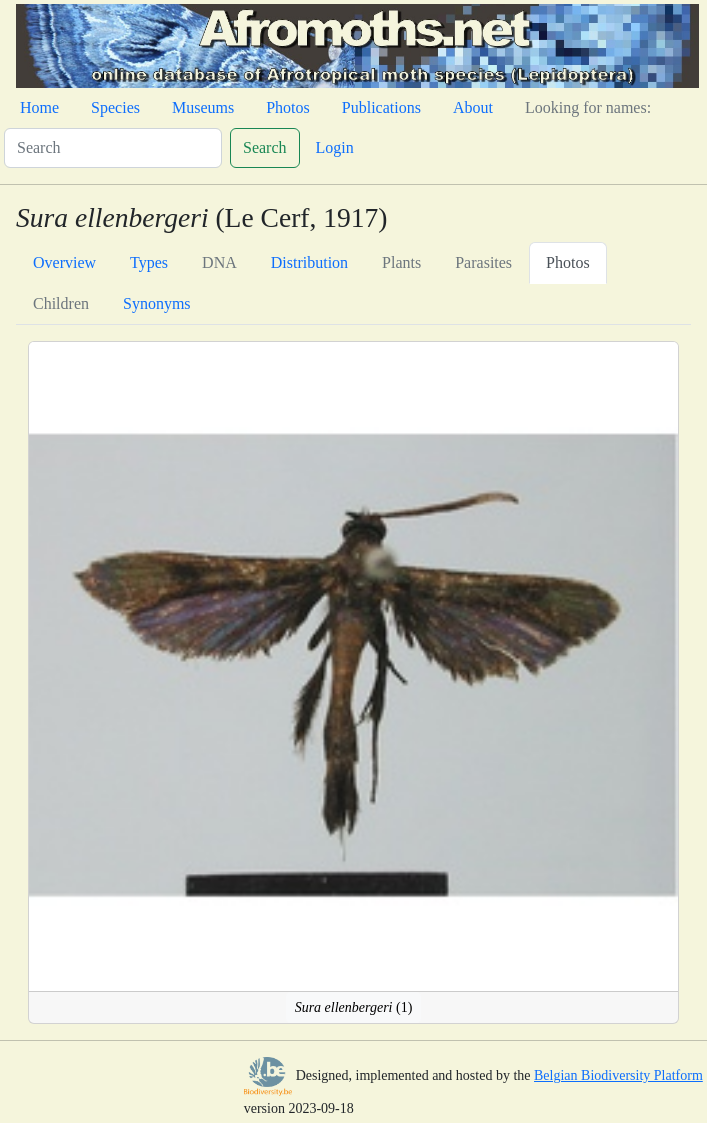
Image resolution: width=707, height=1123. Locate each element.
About (473, 107)
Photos (288, 107)
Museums (203, 107)
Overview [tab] (64, 262)
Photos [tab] (568, 262)
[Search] (113, 148)
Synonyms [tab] (157, 303)
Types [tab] (149, 262)
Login (335, 147)
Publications (381, 107)
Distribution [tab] (309, 262)
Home (39, 107)
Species (115, 107)
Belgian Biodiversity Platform (618, 1075)
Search (265, 147)
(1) (354, 1007)
